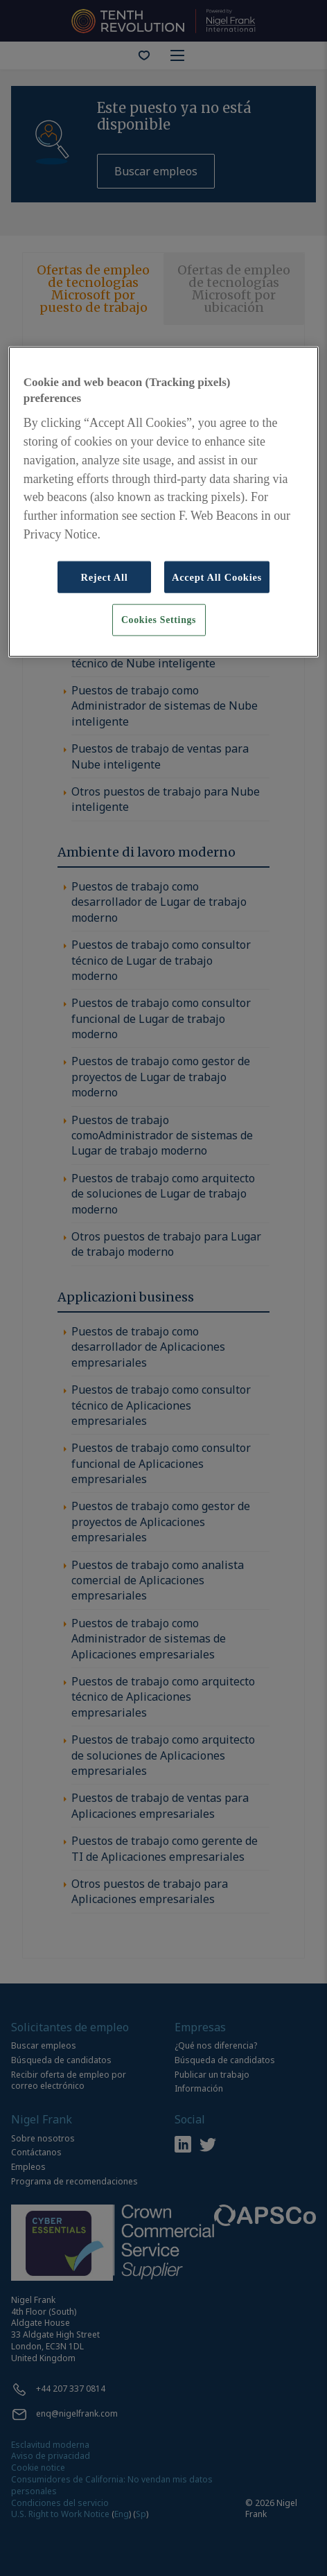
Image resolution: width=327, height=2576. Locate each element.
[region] (163, 501)
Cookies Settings (158, 620)
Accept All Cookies (217, 576)
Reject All (103, 576)
